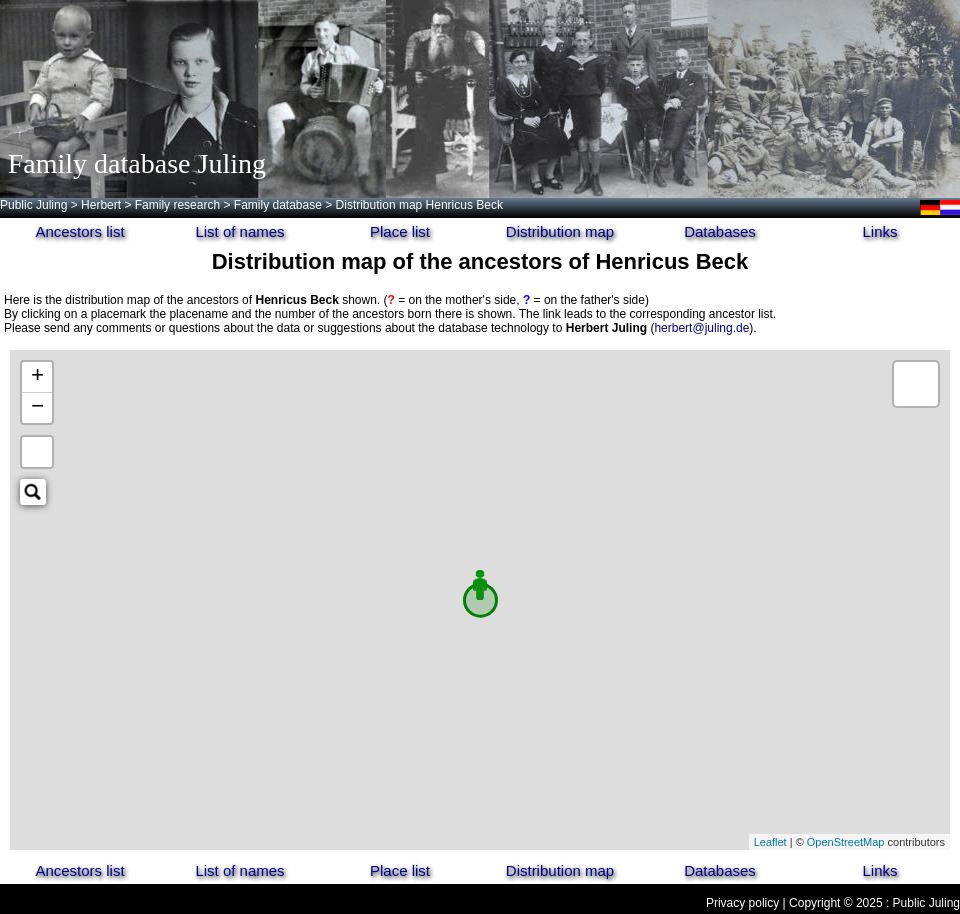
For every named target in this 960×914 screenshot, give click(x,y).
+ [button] (37, 377)
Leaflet (770, 842)
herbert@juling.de (701, 328)
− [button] (37, 408)
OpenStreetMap (846, 842)
